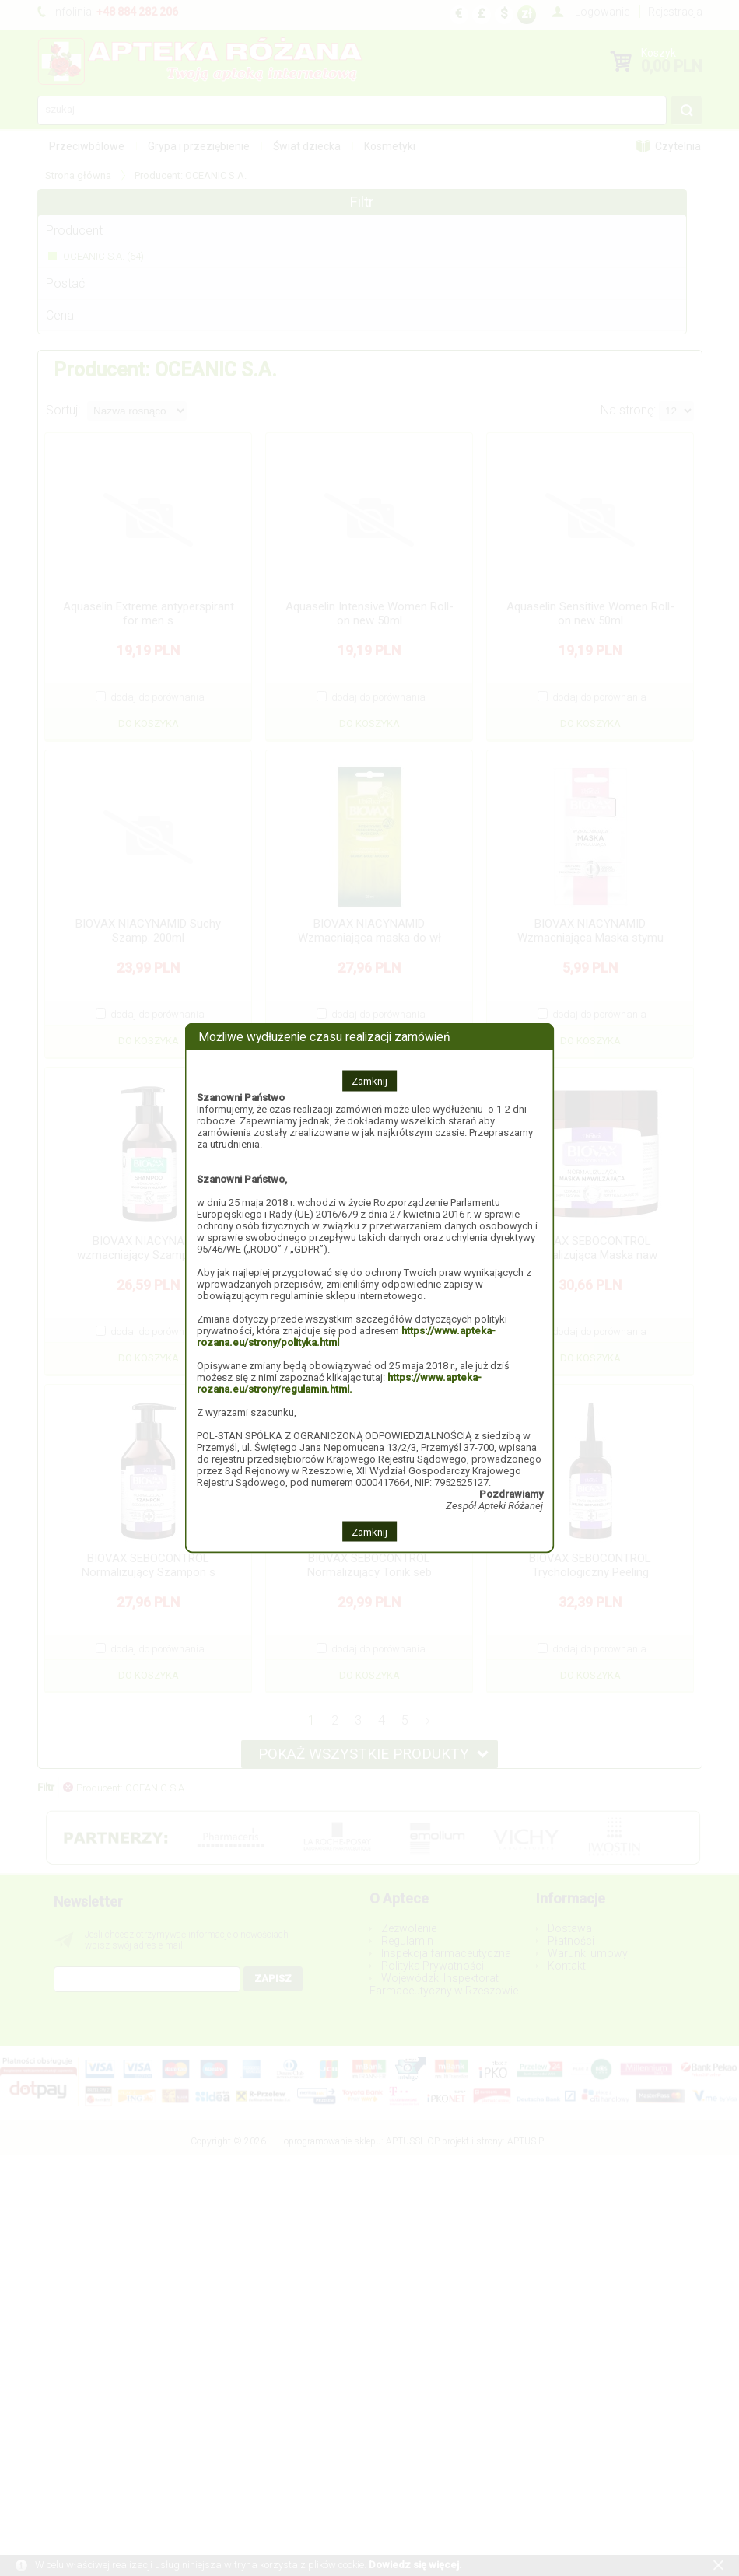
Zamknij (369, 1080)
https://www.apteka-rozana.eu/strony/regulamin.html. (339, 1382)
